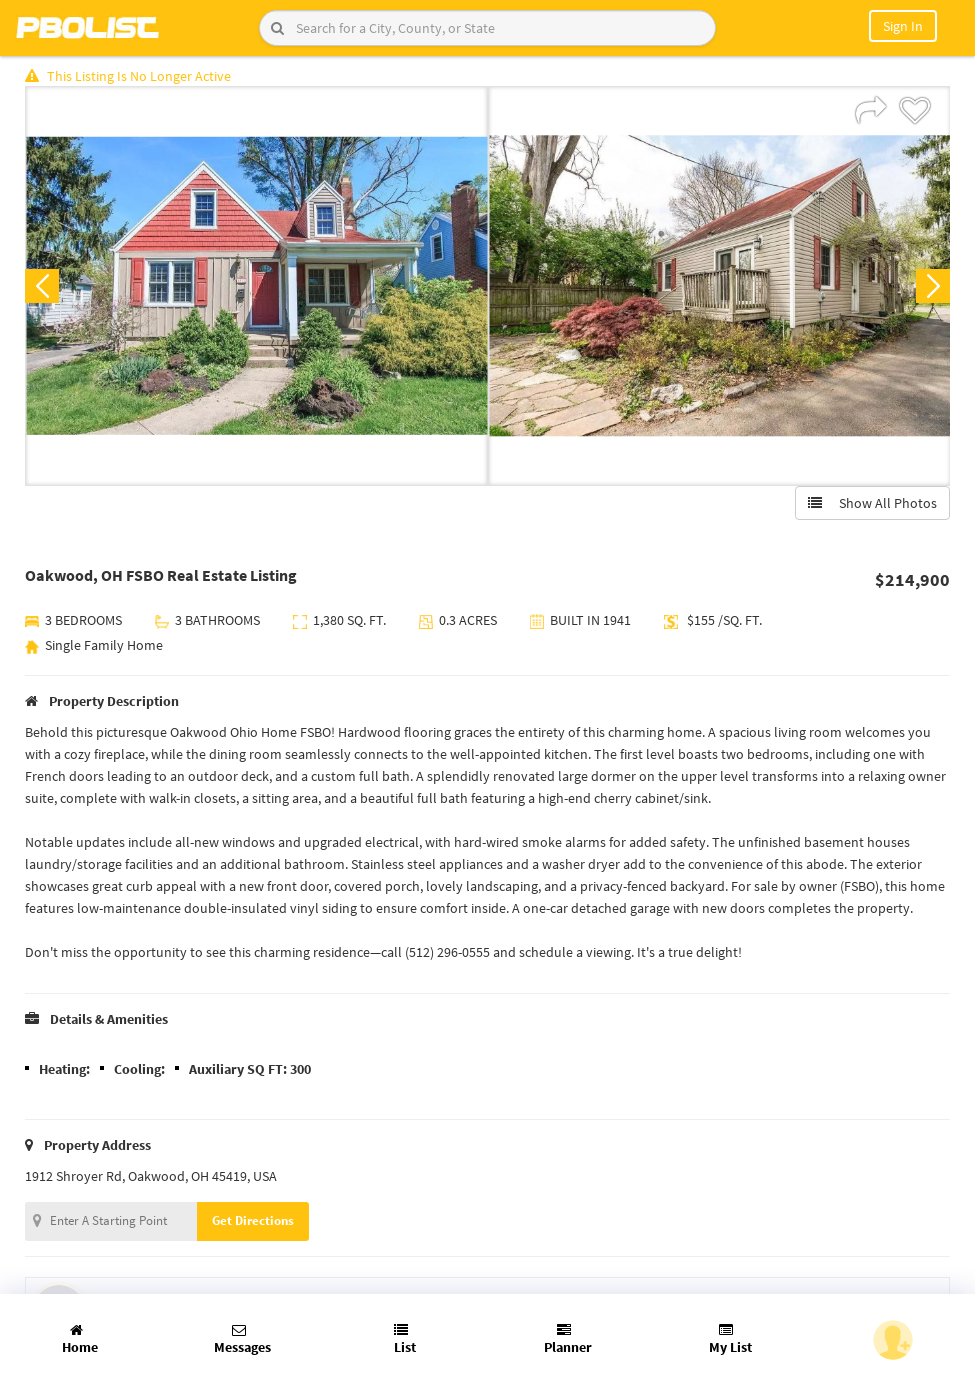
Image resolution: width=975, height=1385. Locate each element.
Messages (242, 1339)
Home (80, 1339)
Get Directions (253, 1220)
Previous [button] (42, 286)
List (405, 1339)
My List (730, 1339)
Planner (568, 1339)
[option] (256, 286)
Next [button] (933, 286)
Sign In (903, 26)
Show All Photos (872, 503)
